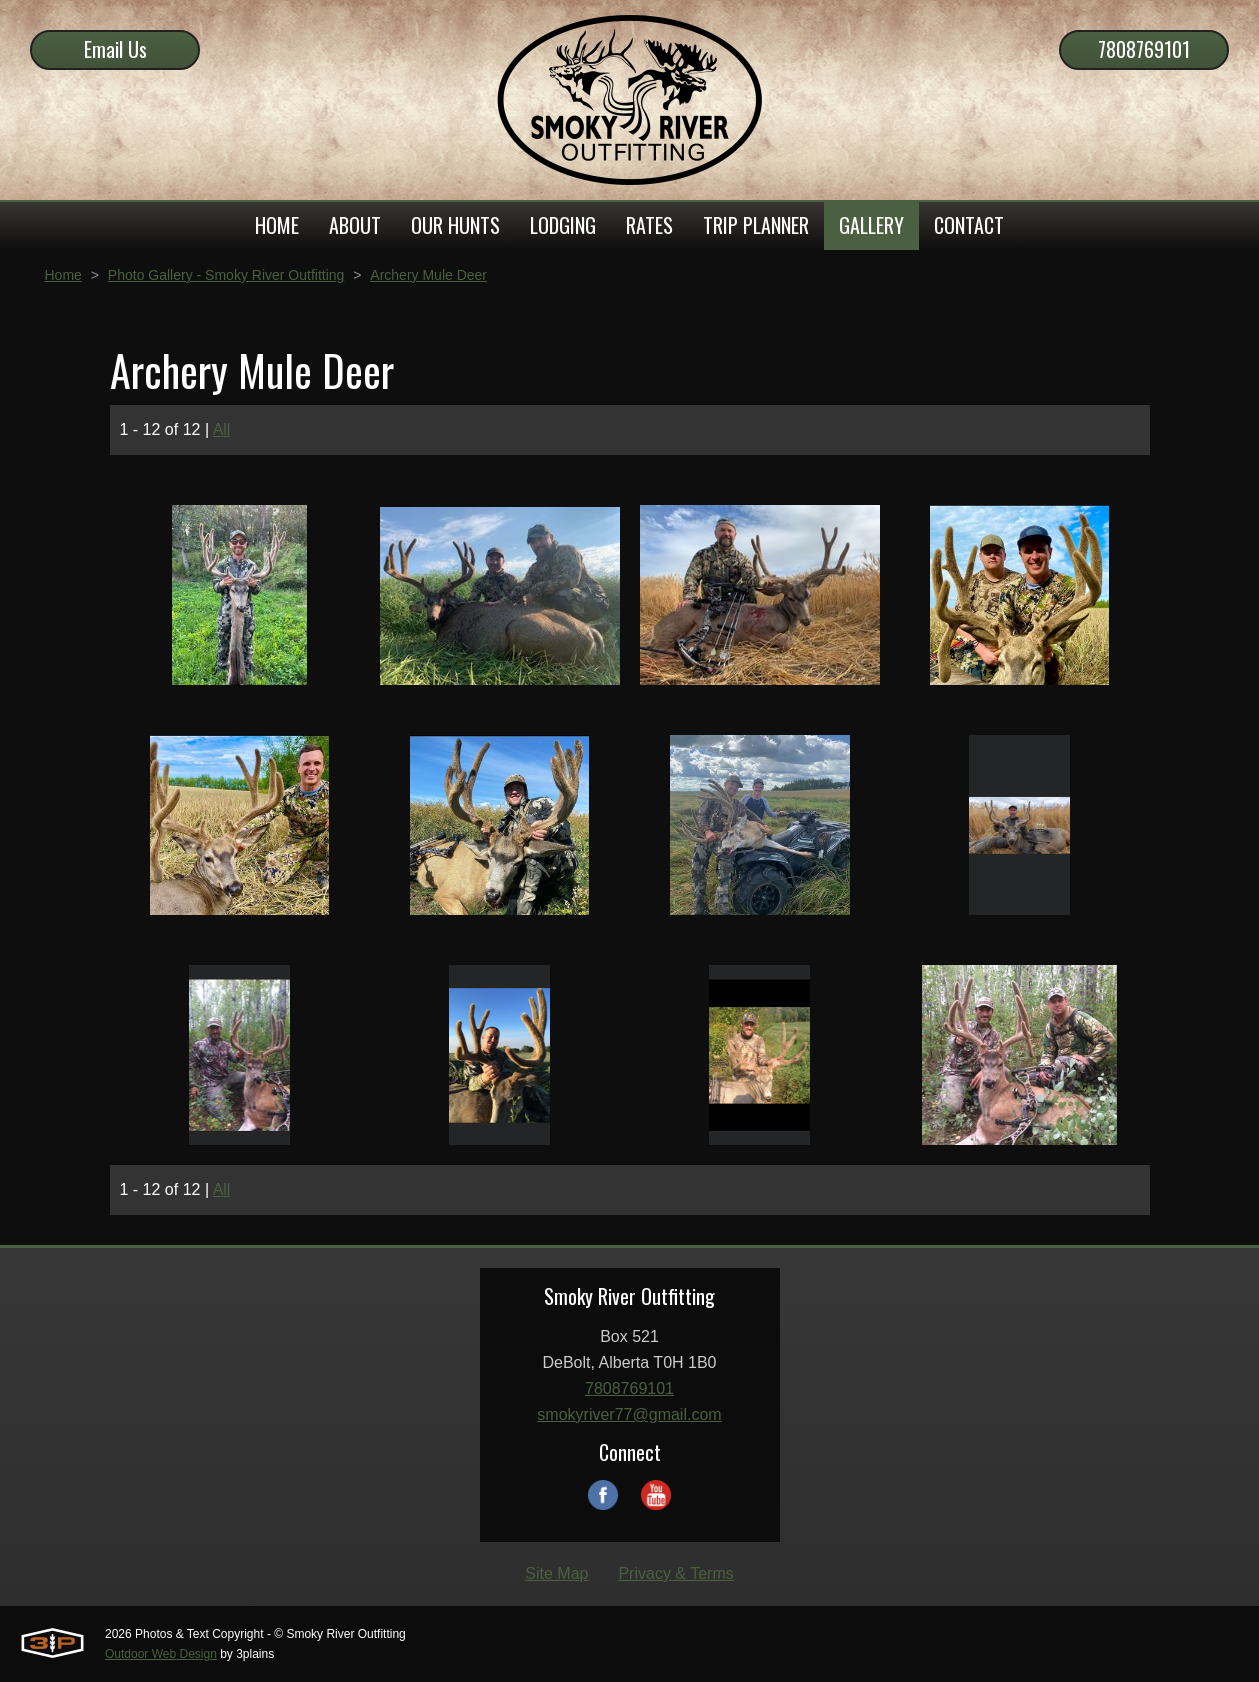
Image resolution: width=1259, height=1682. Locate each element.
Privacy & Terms (675, 1573)
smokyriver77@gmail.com (629, 1414)
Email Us (115, 49)
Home (63, 275)
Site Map (556, 1573)
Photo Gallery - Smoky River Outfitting (226, 275)
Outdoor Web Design (161, 1654)
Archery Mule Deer (428, 275)
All (222, 429)
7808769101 (1144, 49)
